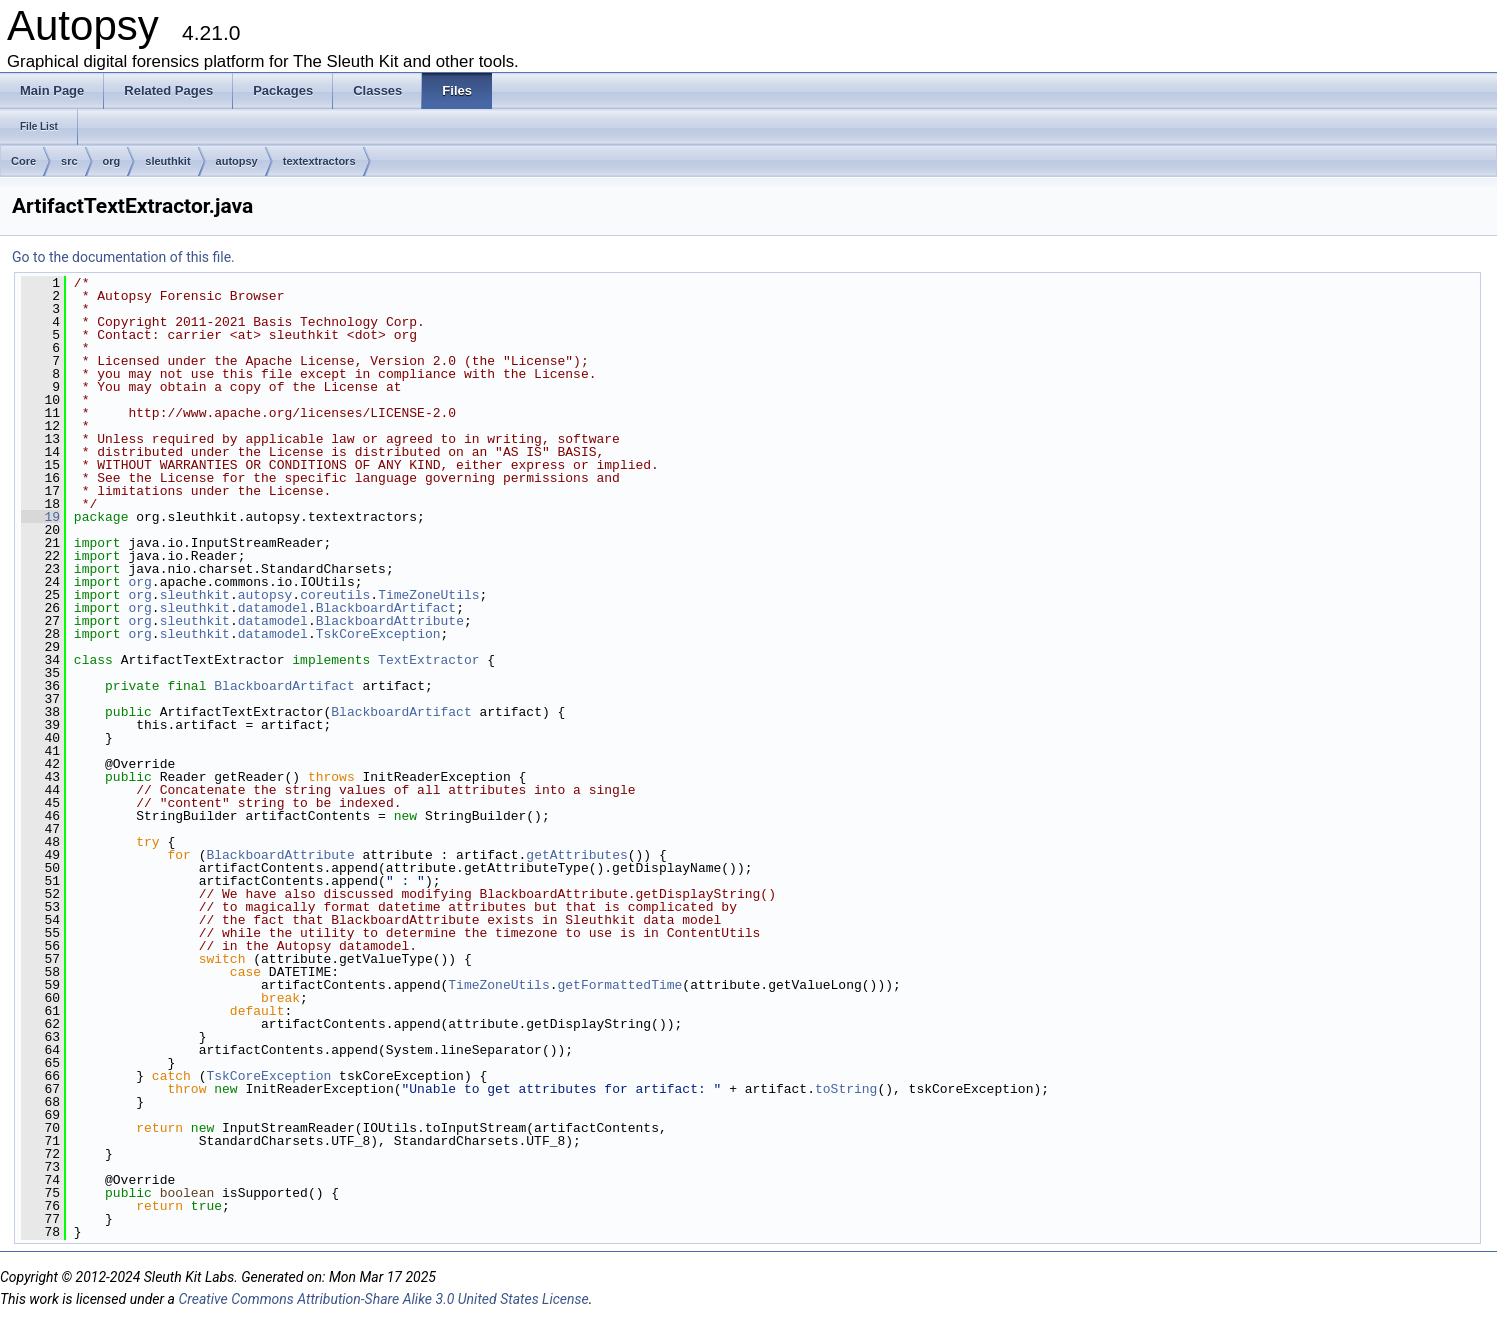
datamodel (273, 608)
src (69, 161)
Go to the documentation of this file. (123, 257)
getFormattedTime (619, 985)
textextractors (319, 161)
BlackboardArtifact (386, 608)
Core (23, 161)
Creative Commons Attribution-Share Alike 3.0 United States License (383, 1299)
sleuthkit (167, 161)
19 (40, 517)
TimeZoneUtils (428, 595)
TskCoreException (378, 634)
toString (846, 1089)
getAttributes (576, 855)
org (112, 161)
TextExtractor (428, 660)
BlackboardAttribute (390, 621)
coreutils (335, 595)
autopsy (237, 161)
